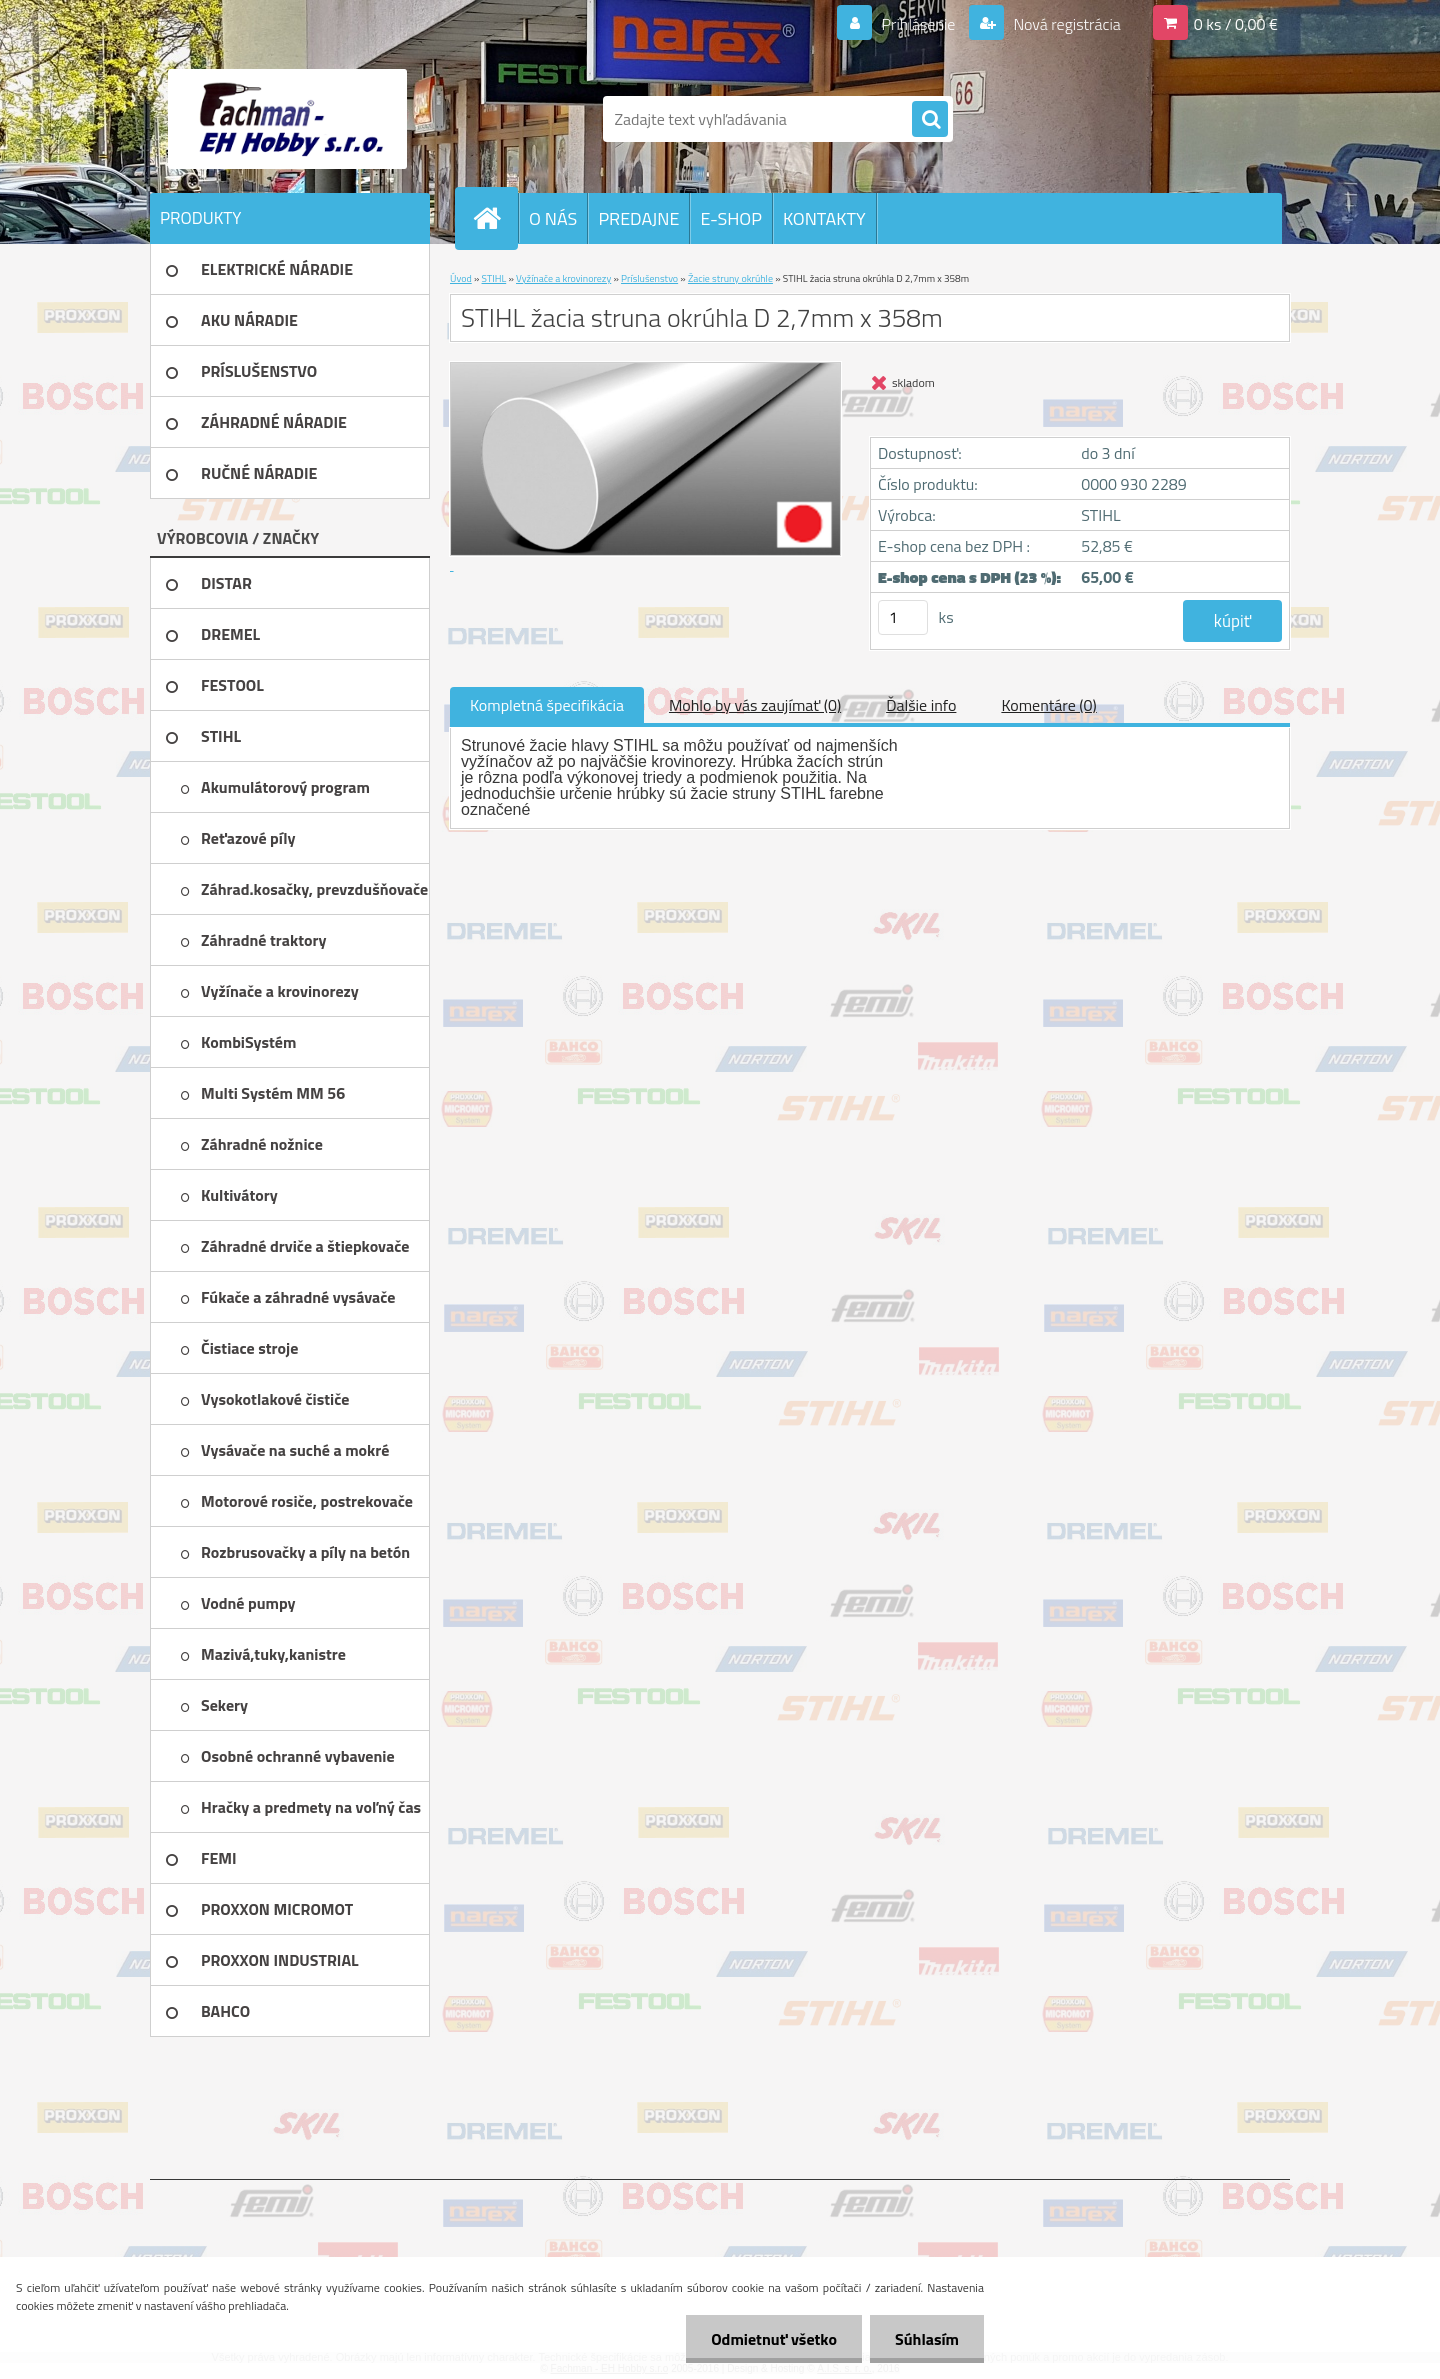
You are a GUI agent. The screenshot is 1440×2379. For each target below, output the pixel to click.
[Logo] (287, 119)
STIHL (494, 278)
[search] (930, 120)
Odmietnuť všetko (774, 2339)
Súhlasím (927, 2339)
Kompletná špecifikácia (547, 705)
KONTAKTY (824, 218)
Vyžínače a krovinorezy (563, 278)
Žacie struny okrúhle (730, 278)
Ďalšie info (921, 705)
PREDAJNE (638, 218)
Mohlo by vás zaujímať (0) (755, 705)
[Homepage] (495, 218)
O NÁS (553, 218)
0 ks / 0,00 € (1236, 24)
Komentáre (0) (1048, 705)
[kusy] (903, 617)
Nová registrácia (1065, 24)
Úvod (461, 278)
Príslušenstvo (649, 278)
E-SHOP (730, 218)
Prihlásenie (918, 24)
